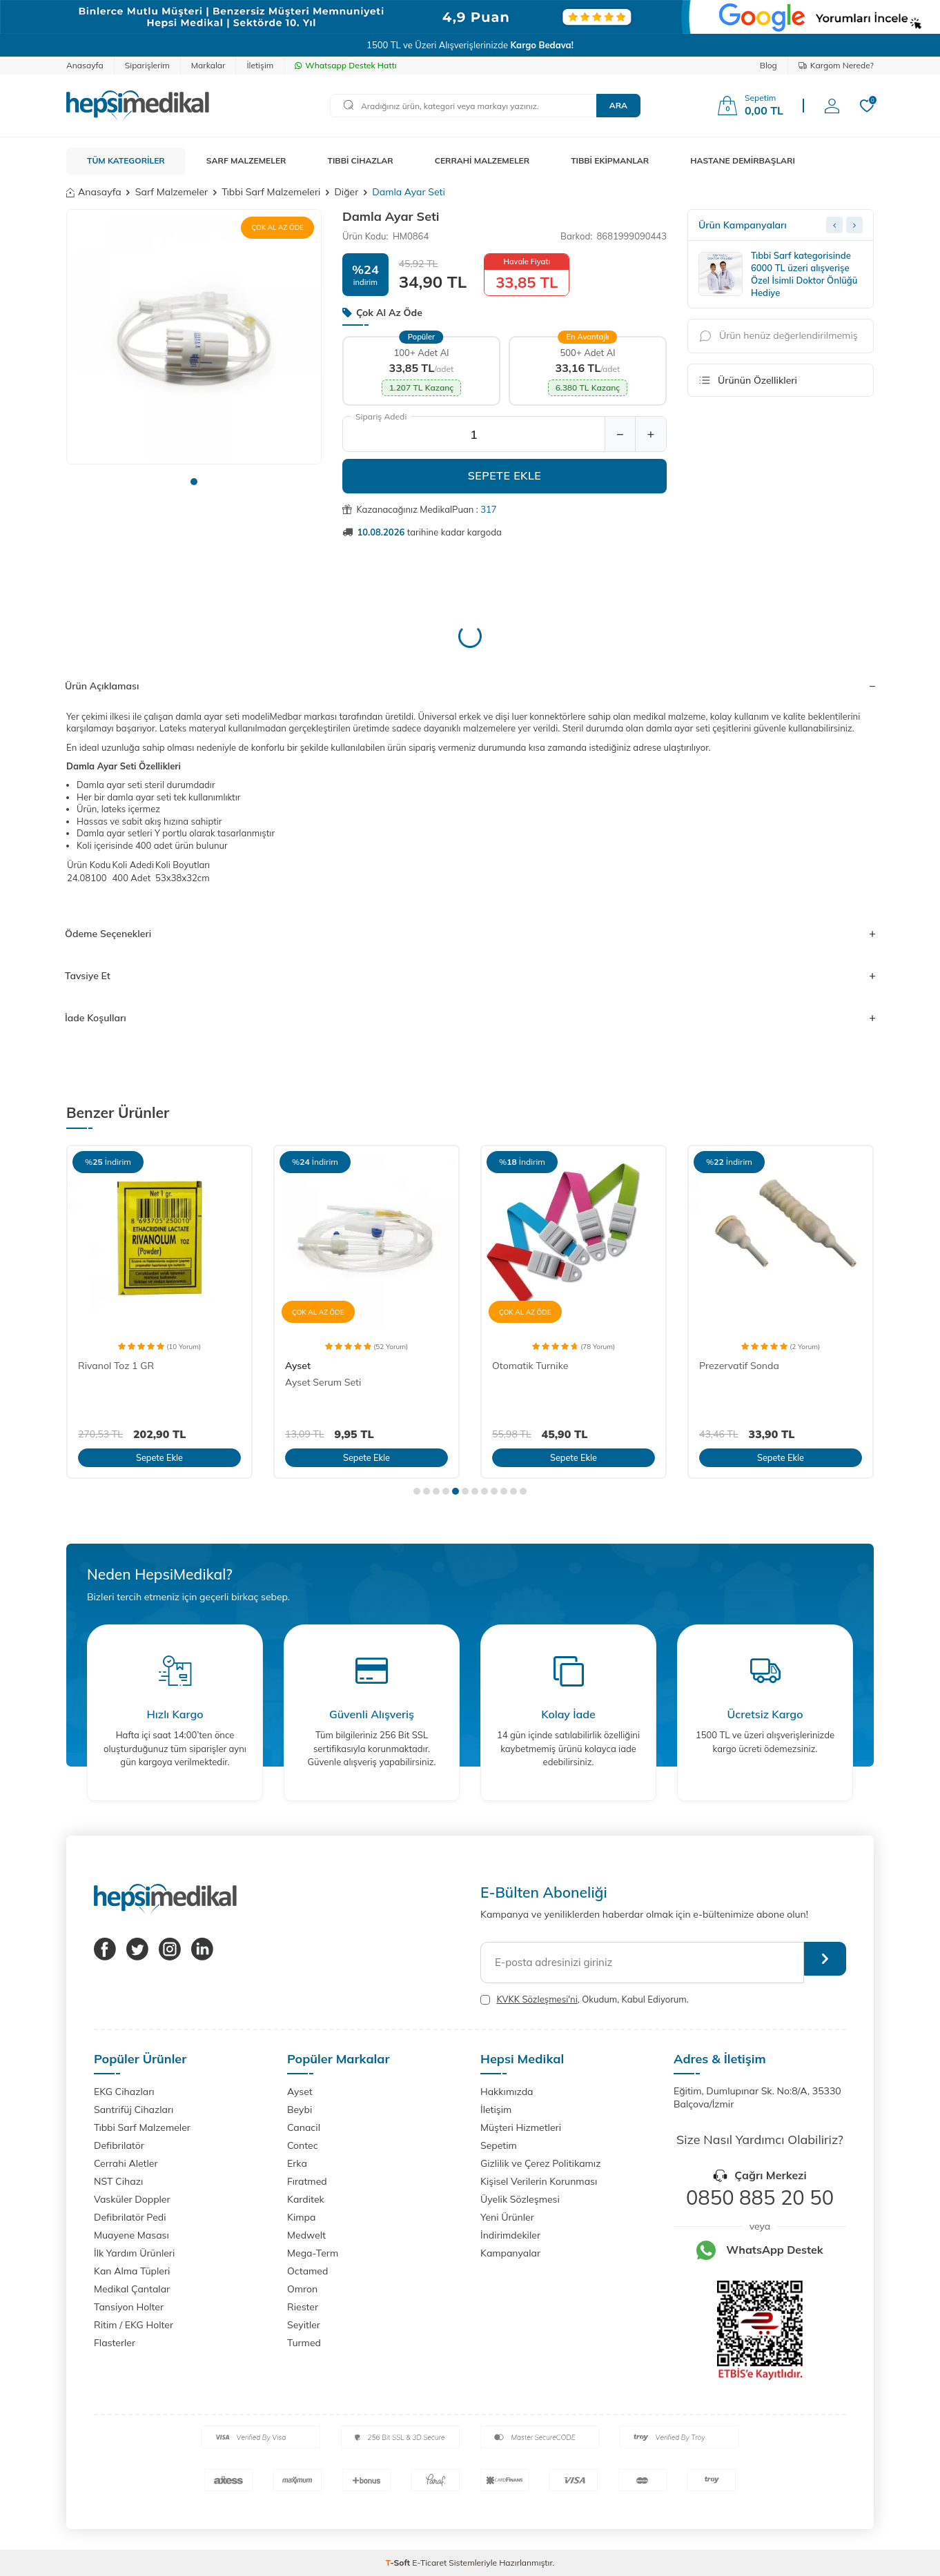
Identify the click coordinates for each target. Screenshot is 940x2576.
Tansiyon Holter (129, 2307)
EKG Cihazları (124, 2091)
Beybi (299, 2109)
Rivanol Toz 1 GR (116, 1365)
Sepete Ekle (505, 475)
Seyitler (303, 2325)
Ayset (298, 1365)
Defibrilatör (119, 2145)
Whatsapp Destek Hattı (345, 65)
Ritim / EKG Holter (133, 2325)
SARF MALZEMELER (246, 160)
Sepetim (498, 2145)
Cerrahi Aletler (126, 2163)
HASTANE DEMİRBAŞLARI (742, 160)
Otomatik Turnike (530, 1365)
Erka (297, 2163)
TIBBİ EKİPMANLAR (610, 160)
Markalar (208, 65)
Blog (768, 65)
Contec (302, 2145)
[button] (193, 481)
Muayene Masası (131, 2235)
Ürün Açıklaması (470, 686)
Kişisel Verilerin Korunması (538, 2181)
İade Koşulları (470, 1018)
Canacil (303, 2127)
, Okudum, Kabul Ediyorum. (584, 1999)
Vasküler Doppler (132, 2199)
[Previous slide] (834, 225)
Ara (618, 105)
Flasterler (114, 2343)
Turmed (304, 2343)
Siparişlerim (147, 65)
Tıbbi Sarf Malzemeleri (271, 192)
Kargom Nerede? (836, 65)
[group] (194, 337)
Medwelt (306, 2235)
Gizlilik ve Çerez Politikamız (540, 2163)
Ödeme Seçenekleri (470, 933)
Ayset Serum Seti (323, 1382)
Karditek (305, 2199)
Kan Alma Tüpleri (132, 2271)
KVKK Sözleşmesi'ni (536, 1999)
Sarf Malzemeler (171, 192)
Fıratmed (307, 2181)
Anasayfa (85, 65)
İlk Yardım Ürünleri (134, 2253)
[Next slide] (854, 225)
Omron (302, 2289)
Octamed (307, 2271)
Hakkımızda (506, 2091)
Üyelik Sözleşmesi (520, 2199)
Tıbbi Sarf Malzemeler (142, 2127)
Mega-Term (312, 2253)
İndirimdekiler (510, 2235)
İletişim (259, 65)
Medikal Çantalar (132, 2289)
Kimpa (301, 2217)
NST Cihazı (118, 2181)
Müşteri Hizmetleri (520, 2127)
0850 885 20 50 (760, 2197)
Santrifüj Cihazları (133, 2109)
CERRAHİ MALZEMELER (482, 160)
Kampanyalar (510, 2253)
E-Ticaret (429, 2562)
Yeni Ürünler (507, 2217)
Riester (302, 2307)
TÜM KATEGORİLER (126, 160)
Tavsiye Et (470, 976)
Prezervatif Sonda (739, 1365)
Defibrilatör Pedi (130, 2217)
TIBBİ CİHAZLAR (360, 160)
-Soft (399, 2562)
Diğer (346, 192)
